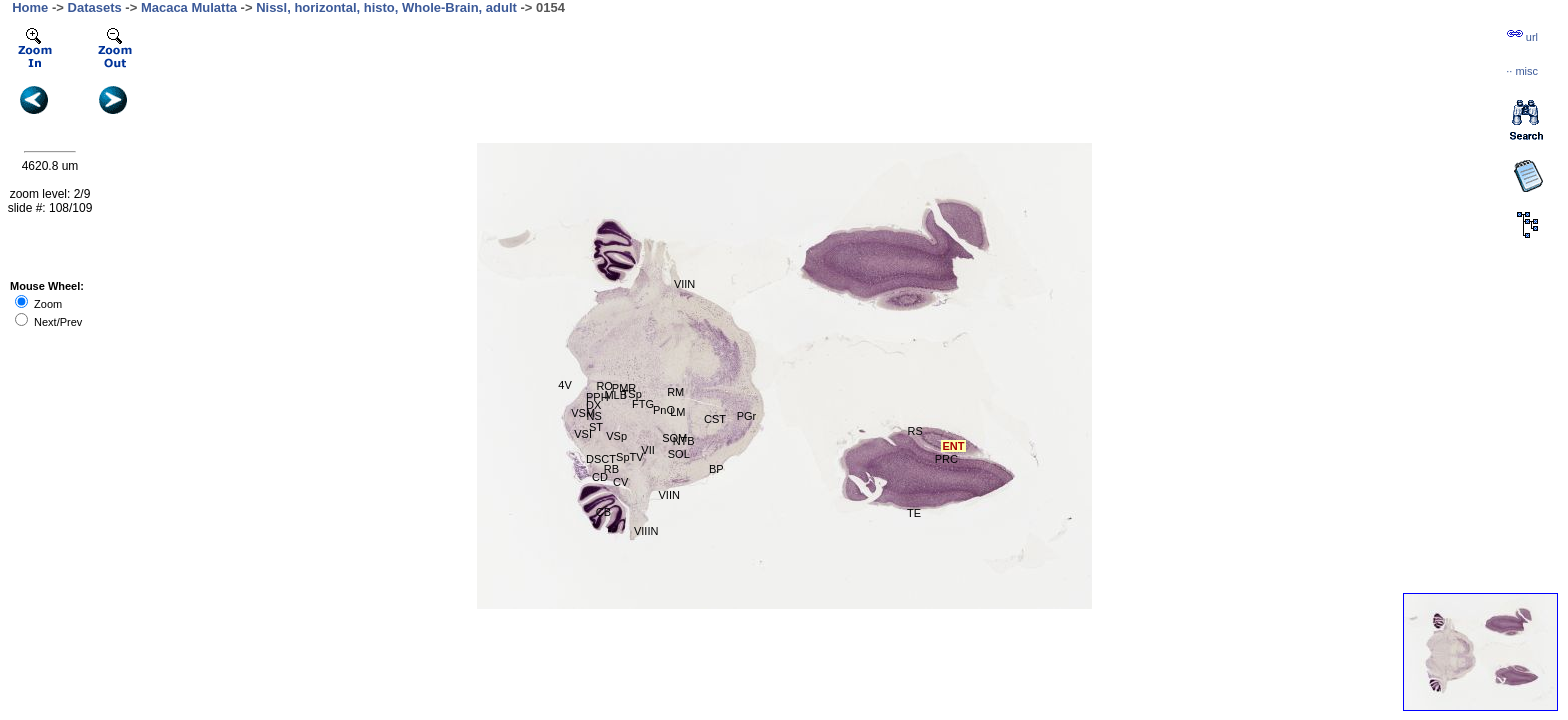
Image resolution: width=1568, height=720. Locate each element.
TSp (632, 394)
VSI (583, 434)
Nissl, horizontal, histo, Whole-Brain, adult (386, 7)
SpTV (630, 457)
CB (603, 512)
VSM (583, 413)
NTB (684, 441)
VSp (616, 436)
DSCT (601, 459)
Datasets (95, 7)
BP (716, 469)
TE (914, 513)
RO (604, 386)
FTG (643, 404)
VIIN (669, 495)
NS (594, 416)
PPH (597, 397)
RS (915, 431)
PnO (664, 410)
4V (564, 385)
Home (30, 7)
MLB (615, 395)
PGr (747, 416)
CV (620, 482)
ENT (953, 446)
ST (596, 427)
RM (675, 392)
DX (593, 405)
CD (600, 477)
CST (715, 419)
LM (677, 412)
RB (611, 469)
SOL (679, 454)
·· (1522, 71)
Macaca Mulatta (189, 7)
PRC (946, 459)
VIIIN (646, 531)
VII (647, 450)
